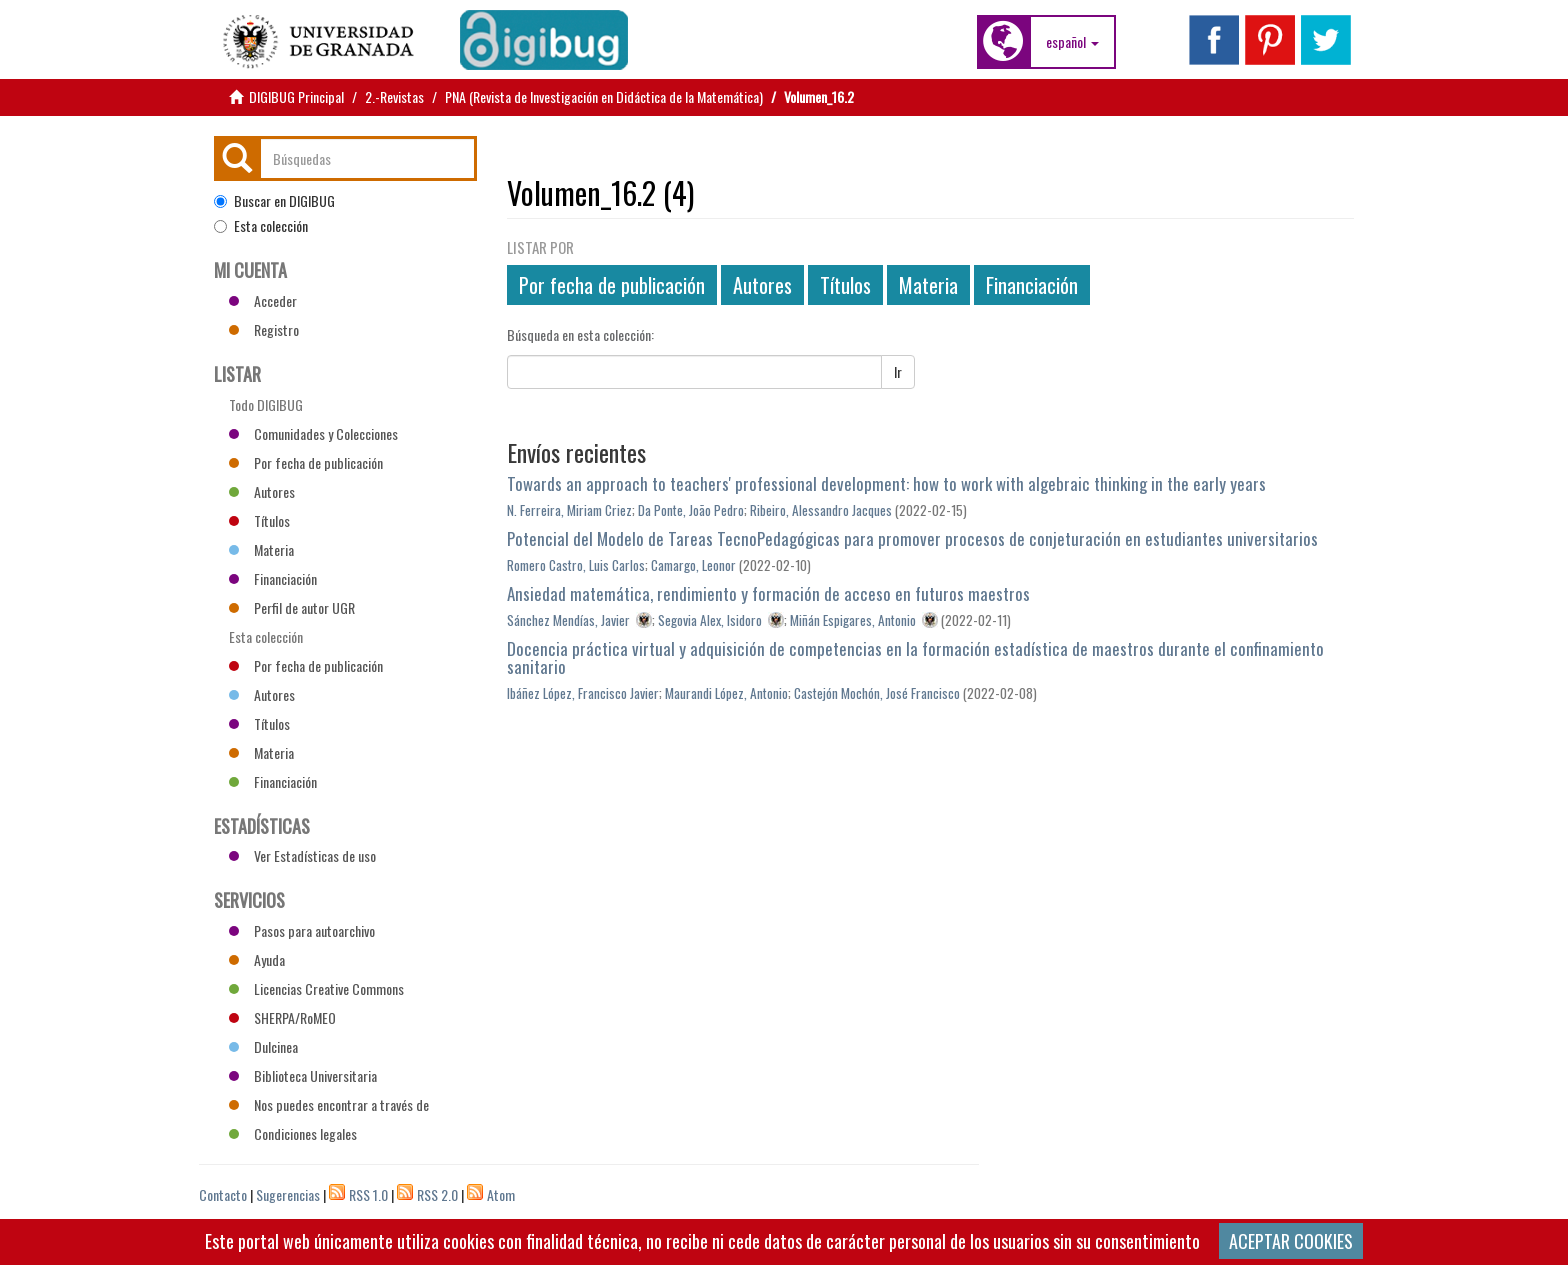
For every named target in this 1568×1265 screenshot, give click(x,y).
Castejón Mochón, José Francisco (877, 693)
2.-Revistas (394, 96)
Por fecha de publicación (612, 285)
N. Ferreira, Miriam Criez (569, 510)
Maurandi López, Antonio (726, 693)
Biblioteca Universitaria (303, 1075)
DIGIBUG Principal (296, 96)
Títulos (845, 285)
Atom (501, 1194)
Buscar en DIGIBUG (274, 201)
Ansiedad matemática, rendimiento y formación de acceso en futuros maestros (768, 593)
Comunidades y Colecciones (313, 433)
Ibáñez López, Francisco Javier (583, 693)
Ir (898, 371)
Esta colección (261, 226)
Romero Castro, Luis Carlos (576, 565)
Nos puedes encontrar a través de (329, 1104)
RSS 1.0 (368, 1194)
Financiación (1032, 285)
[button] (1072, 42)
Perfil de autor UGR (292, 607)
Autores (762, 285)
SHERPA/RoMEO (282, 1017)
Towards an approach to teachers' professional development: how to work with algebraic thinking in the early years (886, 483)
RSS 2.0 (437, 1194)
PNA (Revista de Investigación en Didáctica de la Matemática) (604, 96)
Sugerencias (288, 1194)
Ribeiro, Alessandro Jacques (821, 510)
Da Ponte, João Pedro (691, 510)
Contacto (223, 1194)
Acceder (263, 300)
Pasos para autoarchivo (302, 930)
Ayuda (257, 959)
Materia (928, 285)
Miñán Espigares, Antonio (853, 620)
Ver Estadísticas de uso (302, 855)
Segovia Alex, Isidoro (710, 620)
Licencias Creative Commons (316, 988)
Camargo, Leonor (693, 565)
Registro (264, 329)
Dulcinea (263, 1046)
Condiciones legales (293, 1133)
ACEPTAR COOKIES (1291, 1241)
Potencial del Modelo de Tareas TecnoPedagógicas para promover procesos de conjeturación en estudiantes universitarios (912, 538)
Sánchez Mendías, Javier (568, 620)
